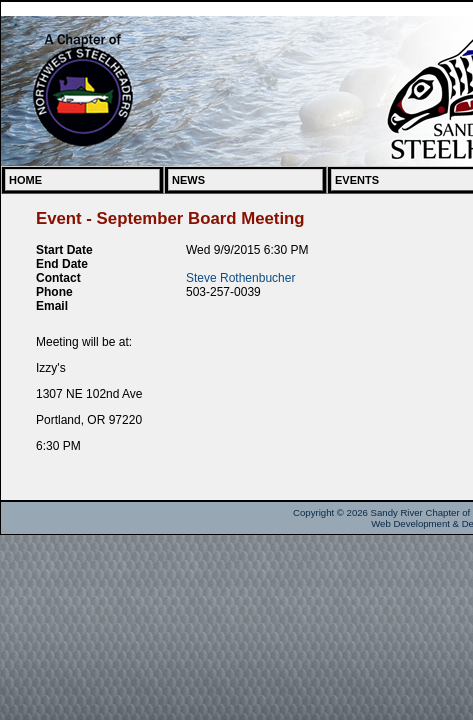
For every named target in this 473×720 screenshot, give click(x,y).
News (188, 180)
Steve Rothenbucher (240, 278)
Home (25, 180)
